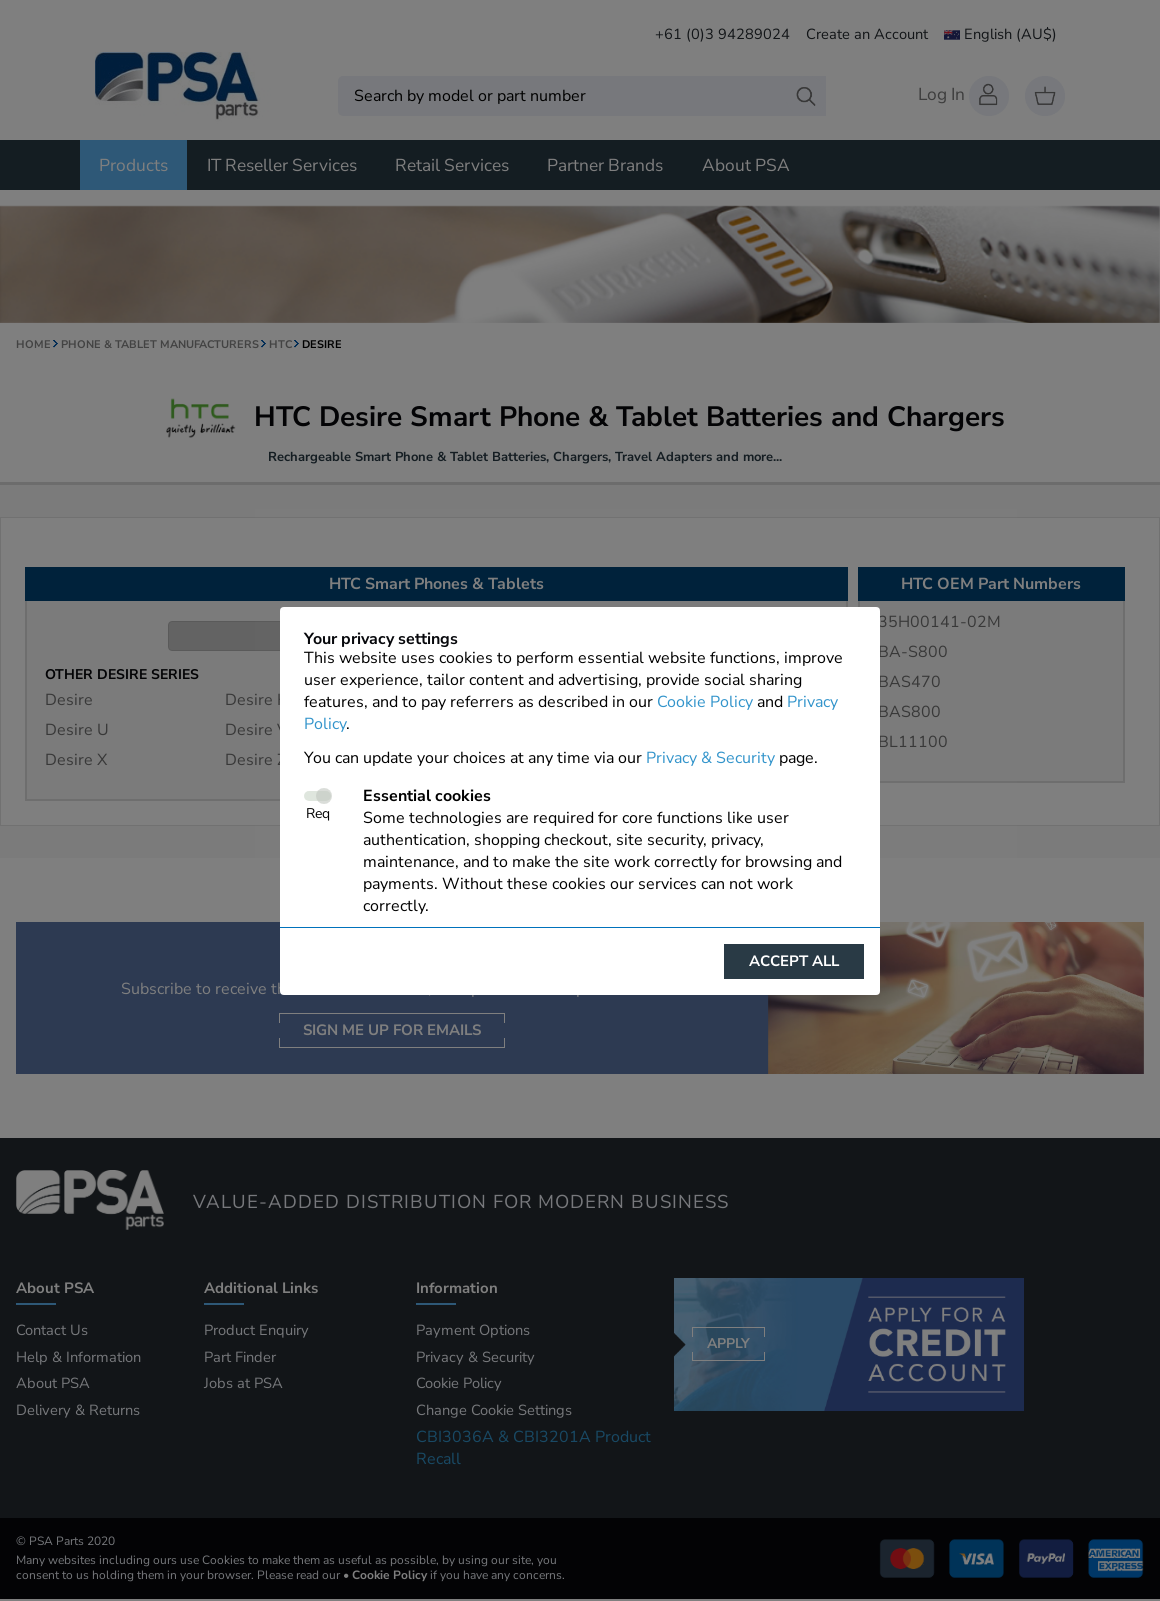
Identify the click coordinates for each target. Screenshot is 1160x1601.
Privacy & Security (710, 758)
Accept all (794, 961)
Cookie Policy (705, 702)
